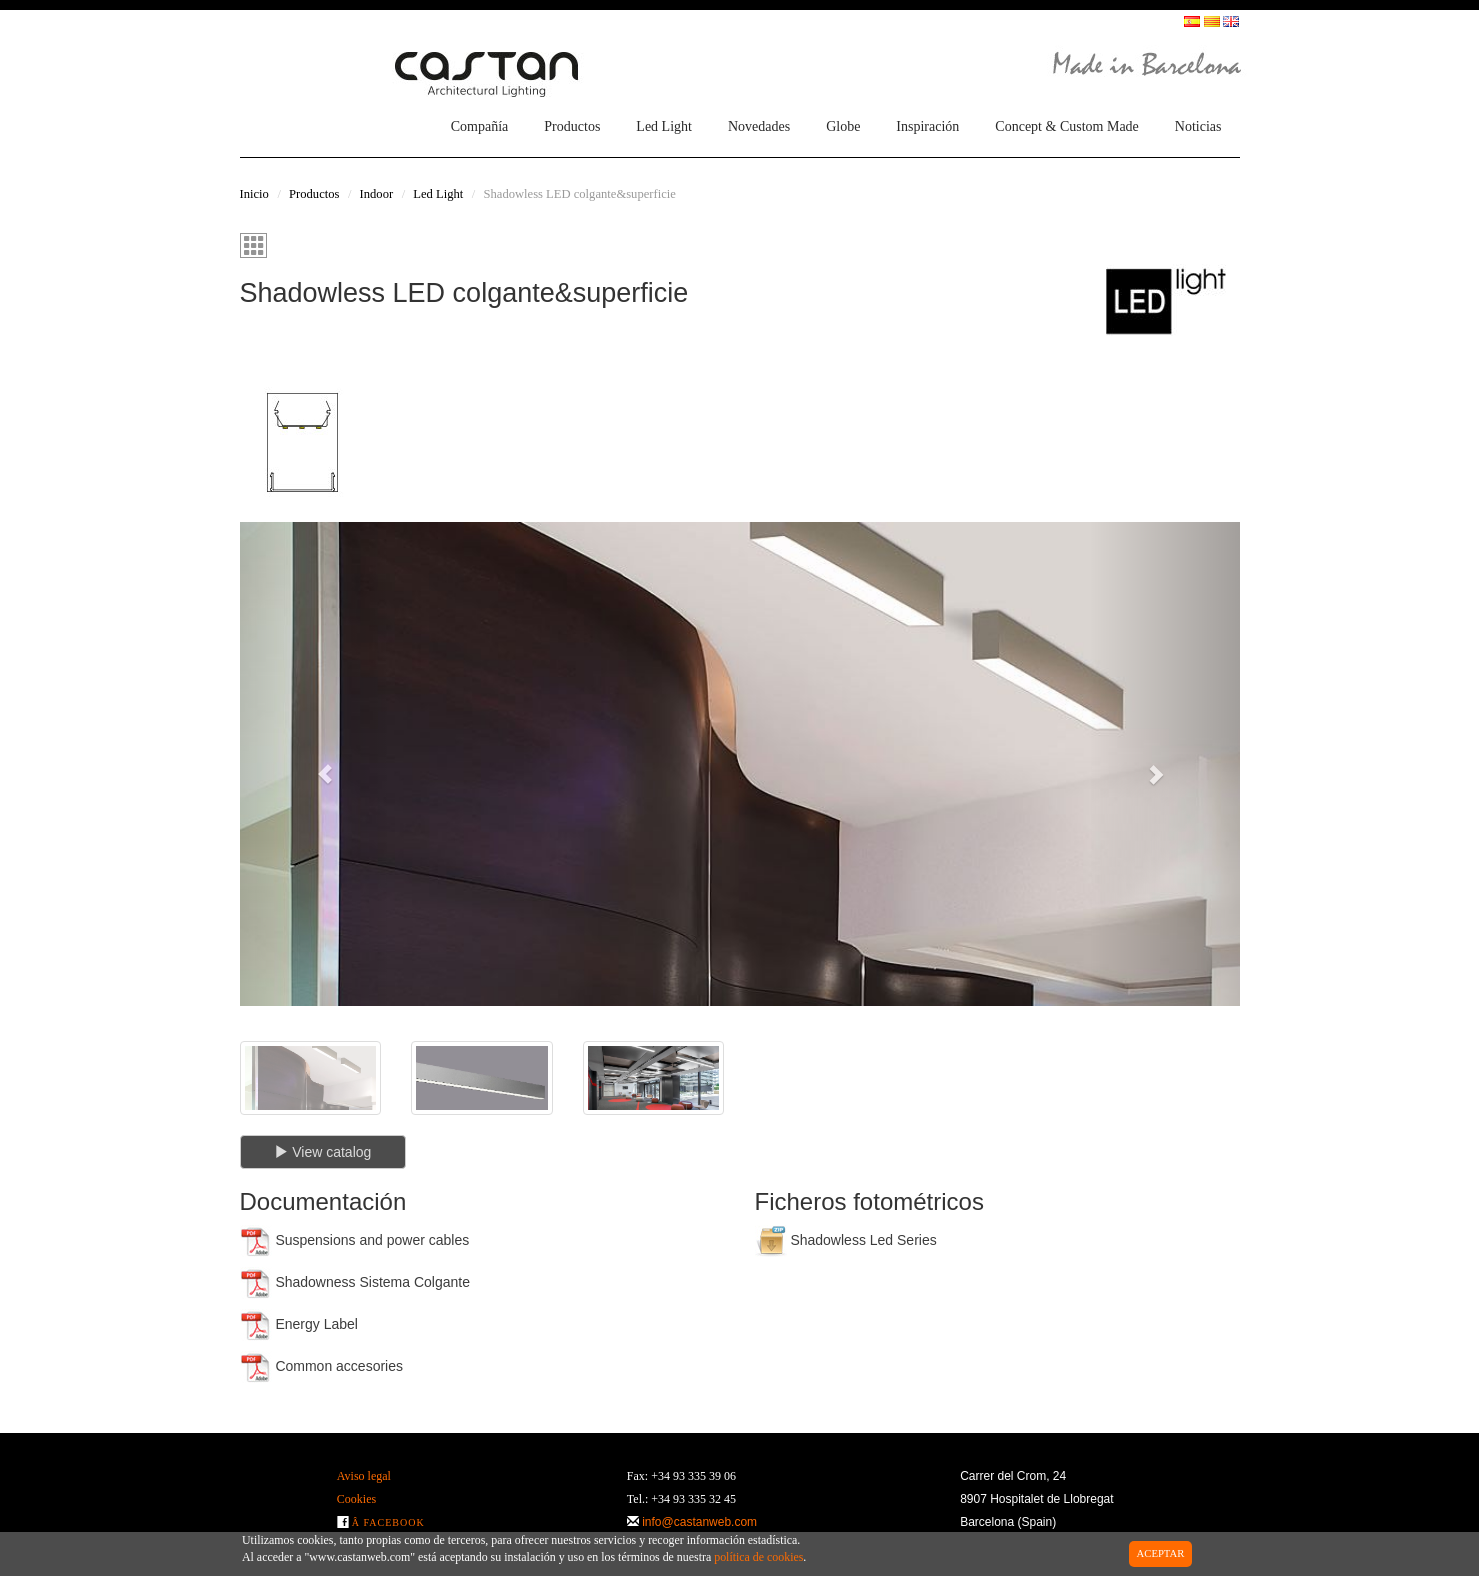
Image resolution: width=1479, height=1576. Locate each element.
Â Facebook (388, 1522)
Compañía (480, 126)
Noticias (1198, 126)
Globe (843, 126)
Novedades (759, 126)
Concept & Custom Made (1067, 126)
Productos (572, 126)
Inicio (254, 194)
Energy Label (299, 1325)
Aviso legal (364, 1476)
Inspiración (927, 126)
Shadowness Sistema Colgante (355, 1283)
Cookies (356, 1499)
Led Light (664, 126)
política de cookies (758, 1557)
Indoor (377, 194)
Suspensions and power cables (355, 1241)
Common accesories (322, 1367)
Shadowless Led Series (846, 1241)
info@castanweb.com (699, 1522)
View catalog (322, 1152)
